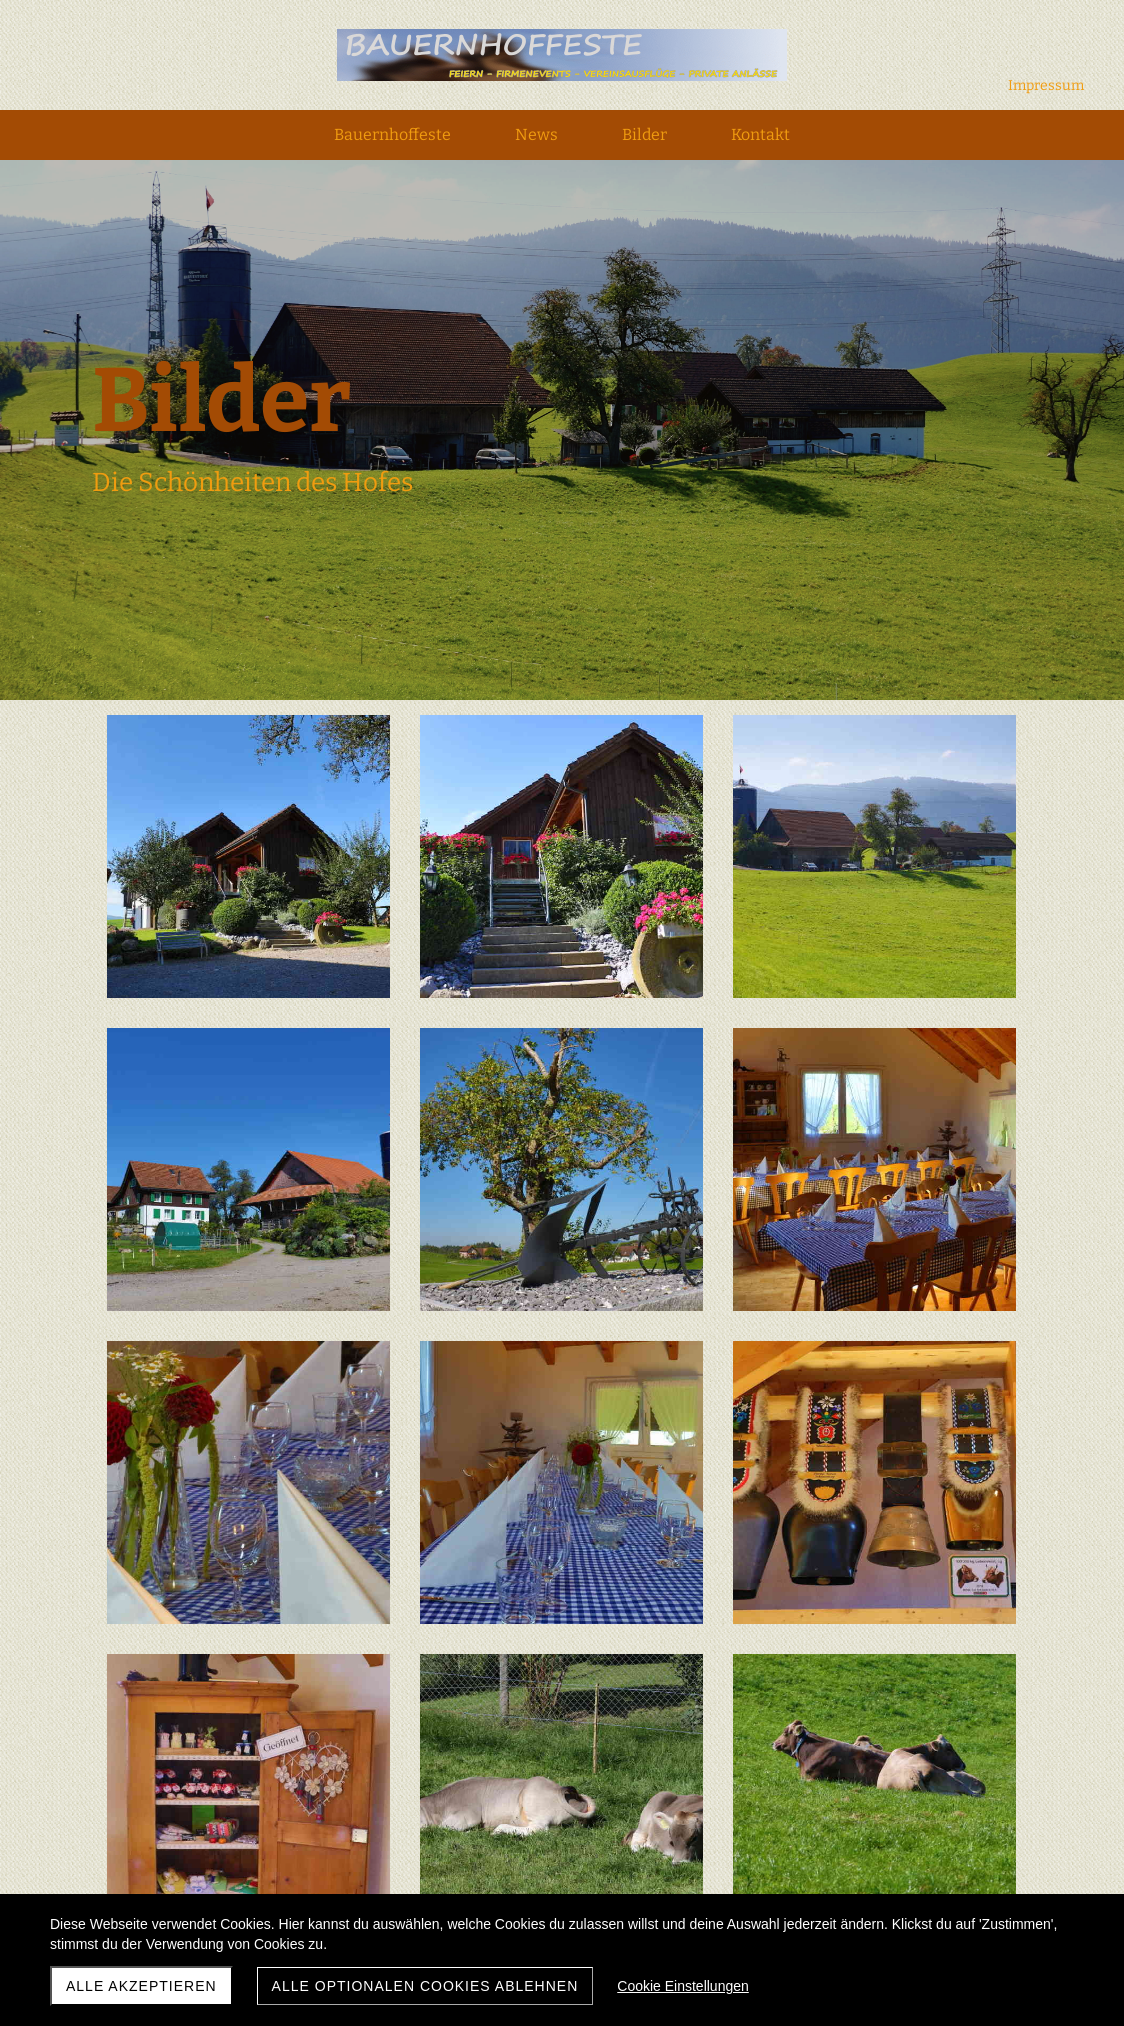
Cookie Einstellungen (683, 1986)
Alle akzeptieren (141, 1986)
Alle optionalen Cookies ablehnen (425, 1986)
